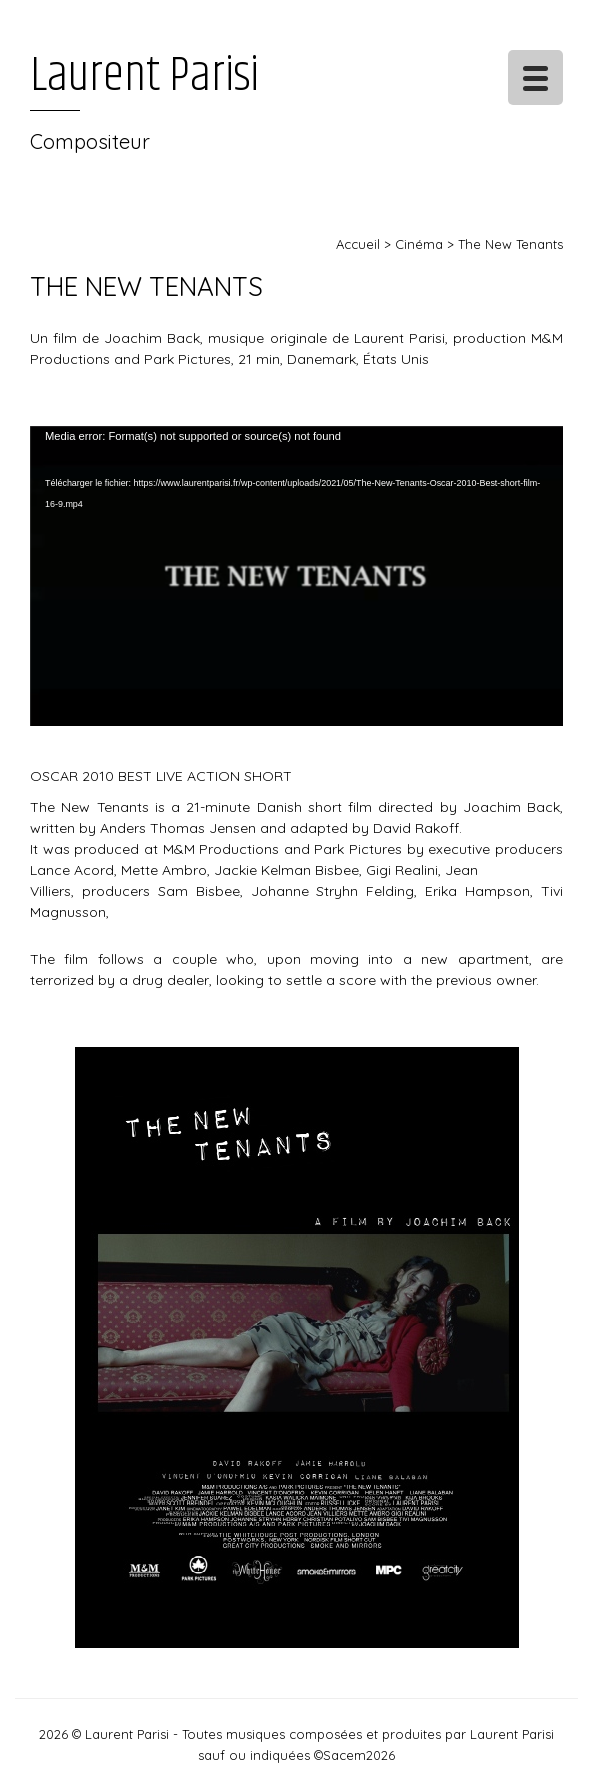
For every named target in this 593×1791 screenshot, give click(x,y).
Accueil (358, 244)
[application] (296, 576)
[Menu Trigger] (535, 77)
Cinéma (419, 244)
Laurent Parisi (144, 76)
